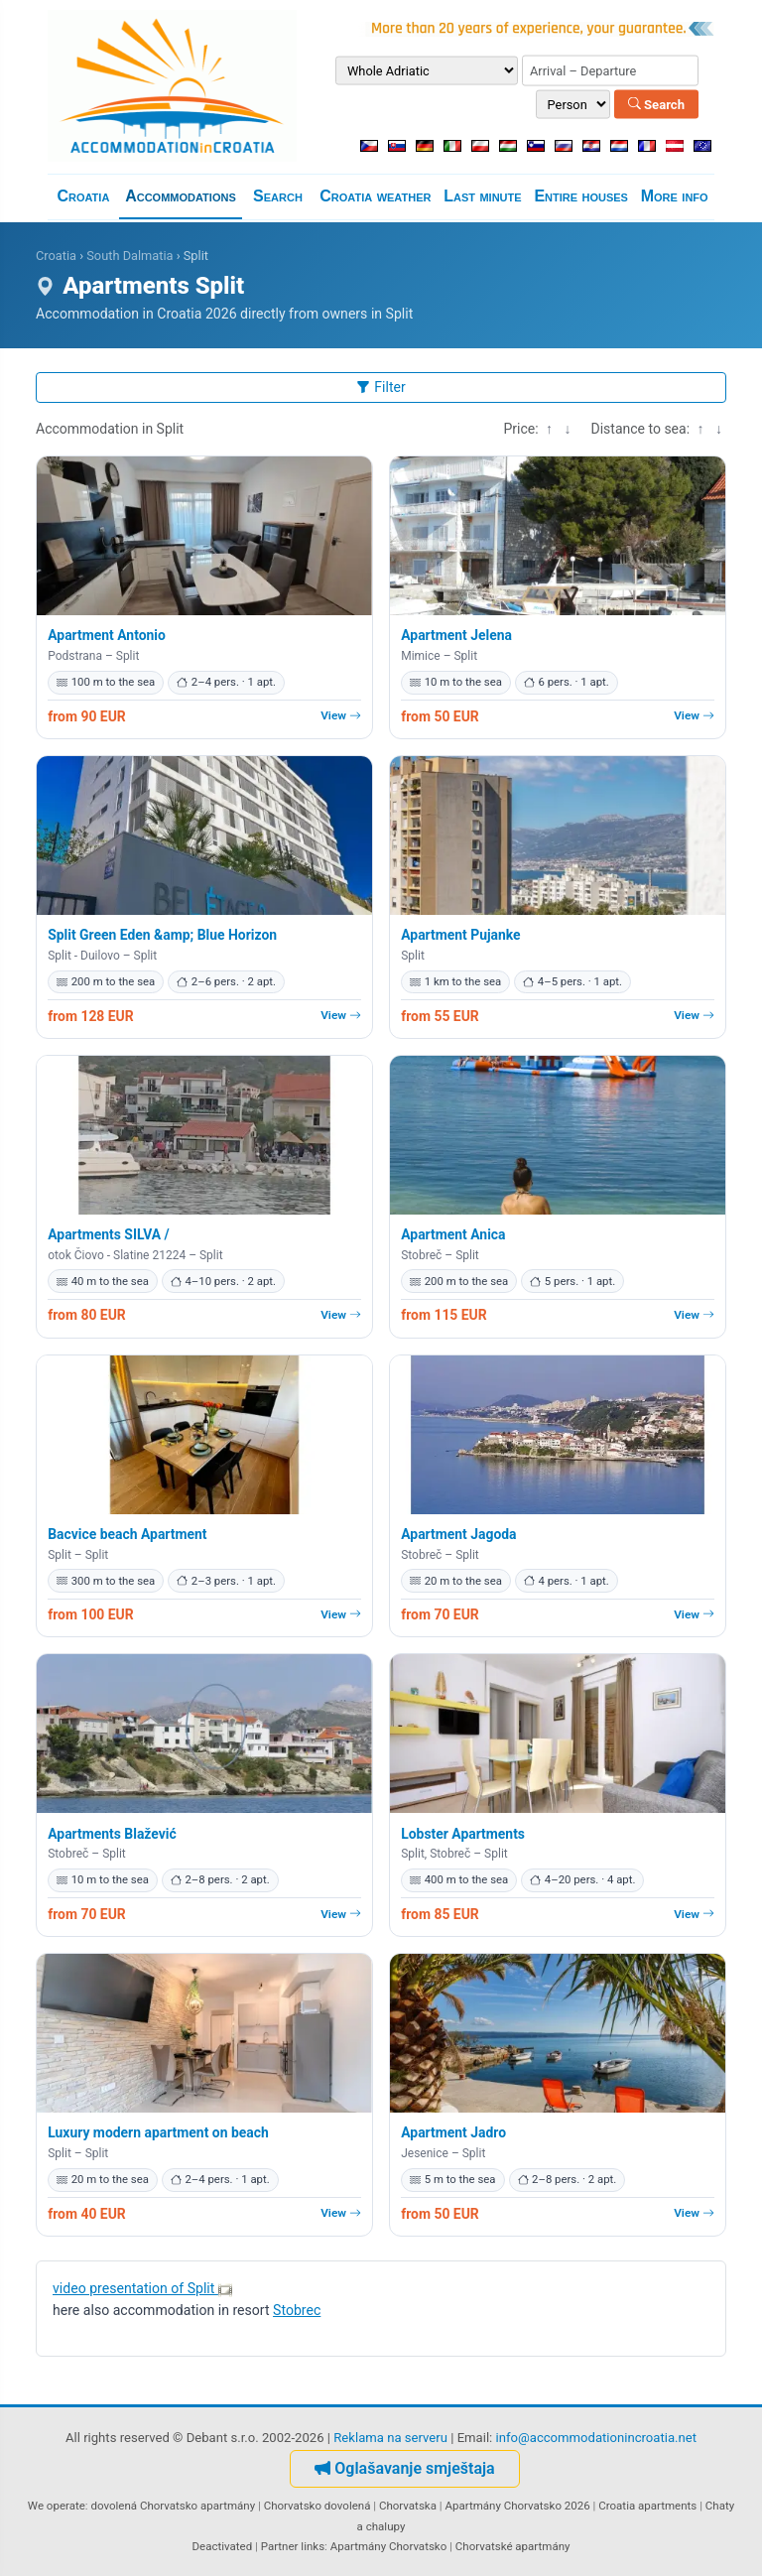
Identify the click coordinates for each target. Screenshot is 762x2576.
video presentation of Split (142, 2288)
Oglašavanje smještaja (404, 2468)
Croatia (83, 196)
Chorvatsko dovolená (317, 2505)
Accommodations (180, 196)
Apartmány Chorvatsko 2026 (516, 2505)
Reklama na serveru (390, 2437)
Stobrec (296, 2310)
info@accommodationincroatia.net (597, 2437)
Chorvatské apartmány (513, 2546)
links (312, 2546)
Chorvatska (408, 2505)
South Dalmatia (129, 255)
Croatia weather (375, 196)
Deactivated (222, 2546)
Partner (280, 2546)
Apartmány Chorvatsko (388, 2546)
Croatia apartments (647, 2505)
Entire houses (581, 196)
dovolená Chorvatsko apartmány (172, 2505)
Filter (380, 387)
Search (656, 103)
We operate (56, 2505)
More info (674, 196)
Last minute (482, 196)
